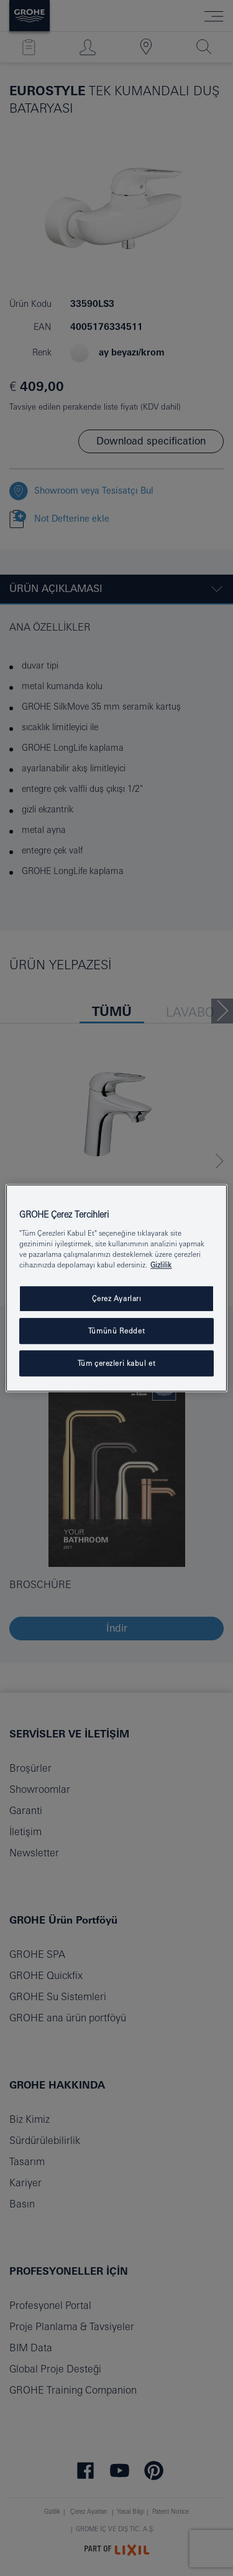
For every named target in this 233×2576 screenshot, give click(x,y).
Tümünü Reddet (116, 1331)
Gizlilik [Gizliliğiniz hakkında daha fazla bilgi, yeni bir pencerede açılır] (160, 1265)
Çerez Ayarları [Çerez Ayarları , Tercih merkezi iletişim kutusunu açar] (117, 1298)
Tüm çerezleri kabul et (117, 1363)
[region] (116, 1288)
